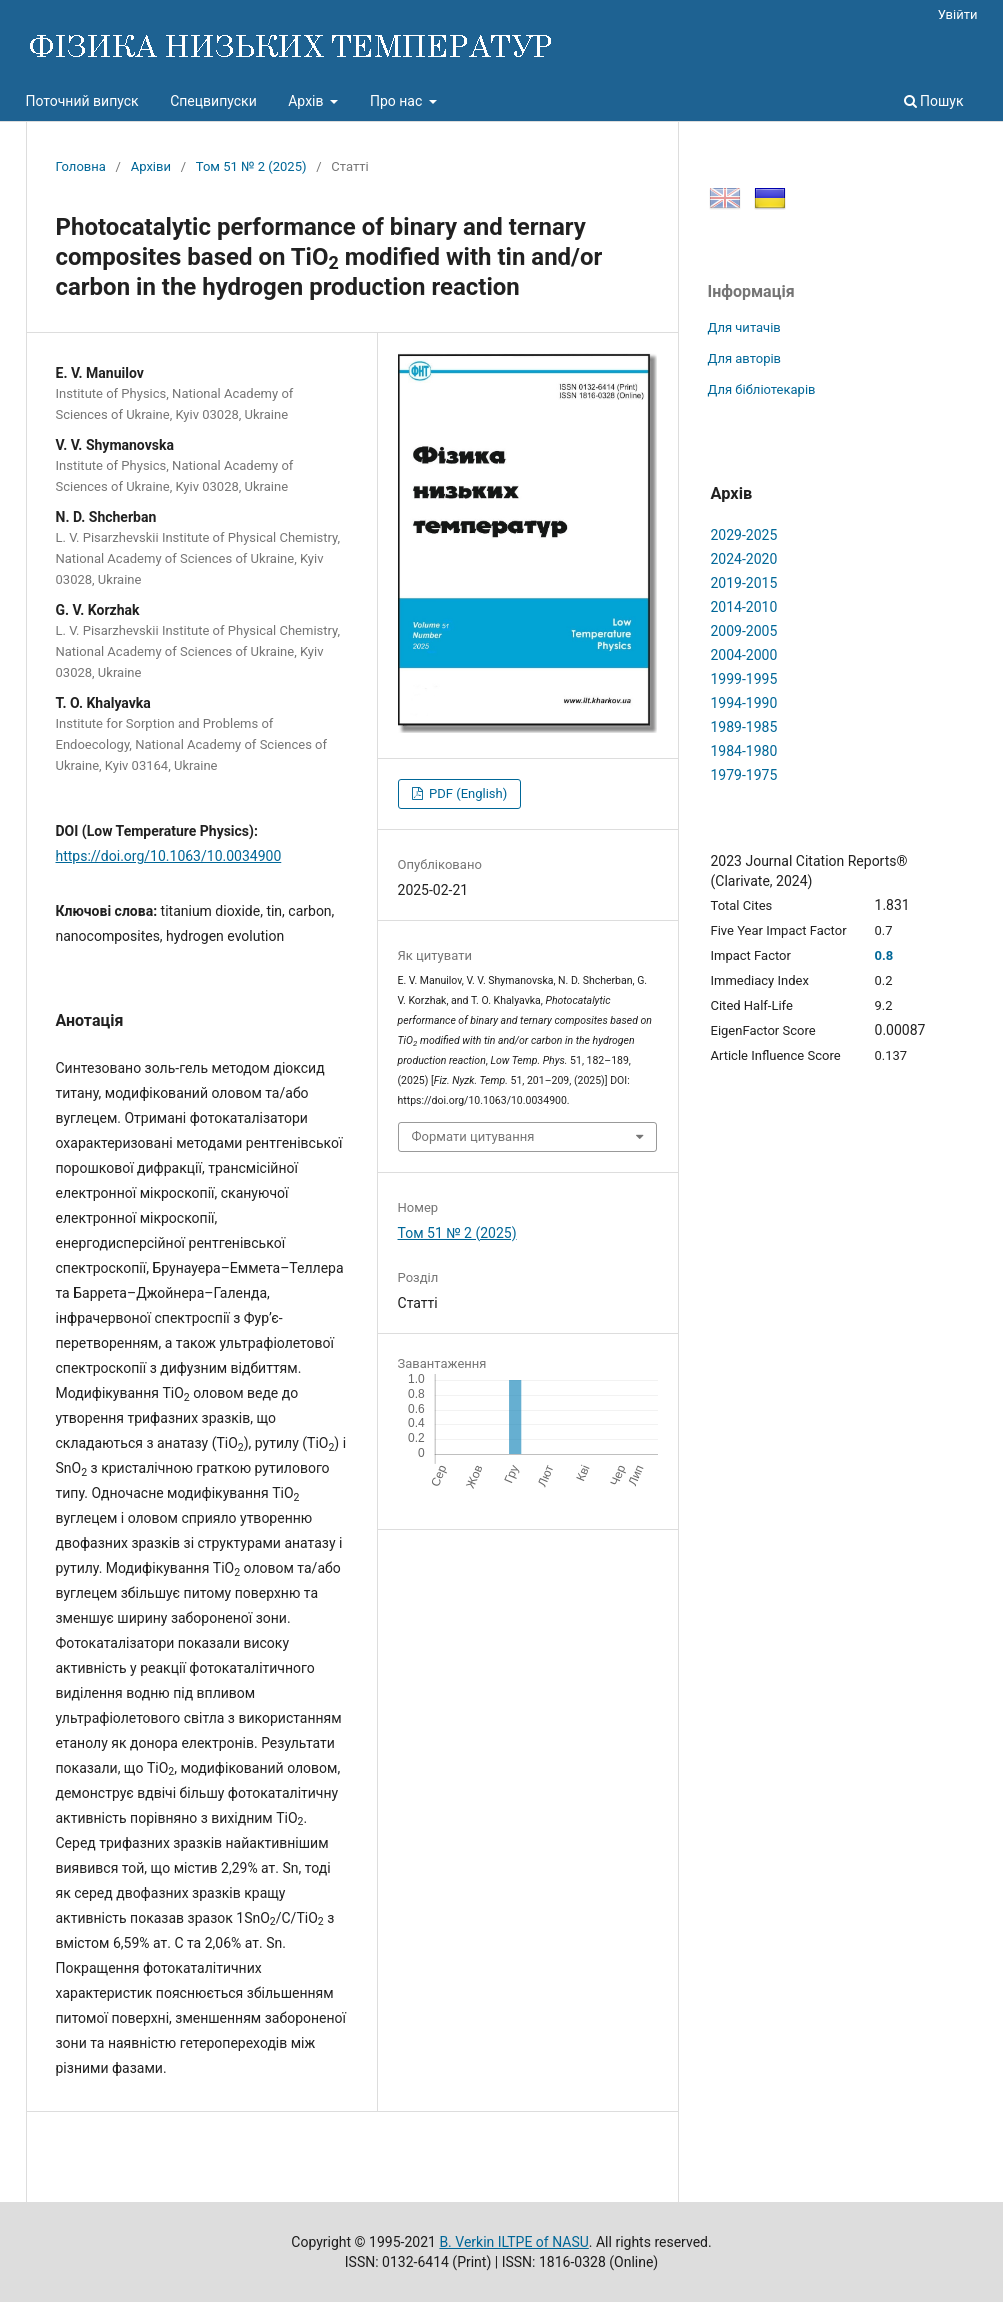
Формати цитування (473, 1136)
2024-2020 (744, 559)
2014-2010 (744, 607)
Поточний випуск (82, 101)
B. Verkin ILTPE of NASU (513, 2242)
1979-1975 (744, 775)
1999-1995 (744, 679)
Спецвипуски (213, 101)
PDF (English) (467, 793)
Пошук (934, 101)
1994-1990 (744, 703)
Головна (81, 166)
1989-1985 (744, 727)
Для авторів (745, 358)
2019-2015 (744, 583)
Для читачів (744, 327)
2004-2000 (744, 655)
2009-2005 (744, 631)
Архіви (151, 166)
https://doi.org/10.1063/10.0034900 (169, 856)
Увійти (958, 14)
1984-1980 (744, 751)
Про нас (398, 101)
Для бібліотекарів (762, 389)
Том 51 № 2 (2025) (251, 166)
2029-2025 (744, 535)
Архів (307, 101)
